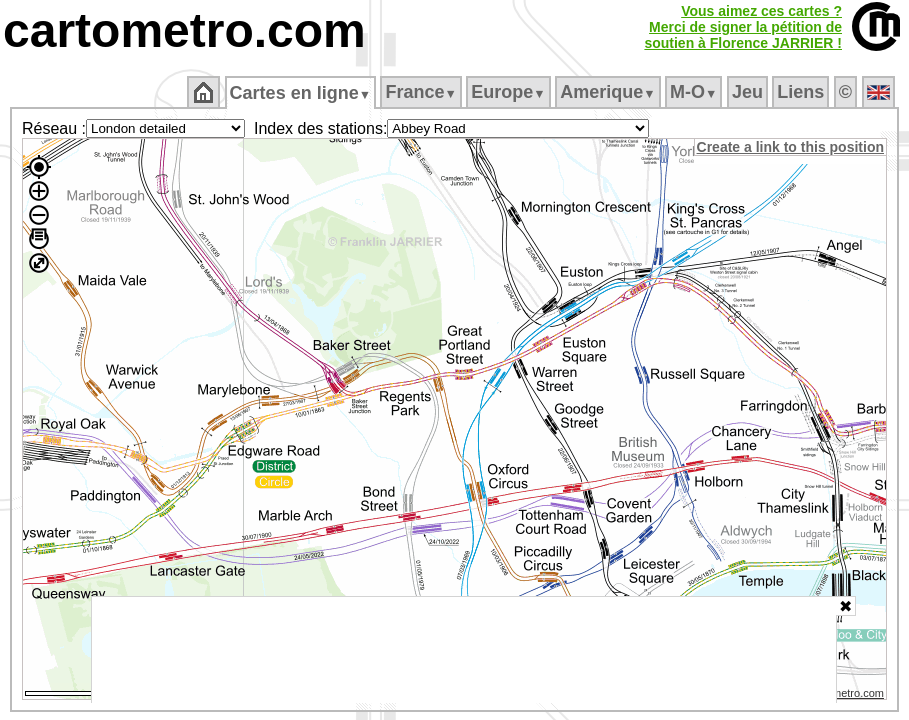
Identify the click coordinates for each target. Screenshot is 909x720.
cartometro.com (184, 30)
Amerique (609, 92)
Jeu (748, 92)
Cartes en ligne (301, 93)
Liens (802, 92)
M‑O (695, 92)
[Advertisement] (464, 650)
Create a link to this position (791, 147)
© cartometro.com (842, 696)
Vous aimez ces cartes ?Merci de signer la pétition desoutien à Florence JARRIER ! (743, 27)
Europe (510, 92)
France (422, 92)
